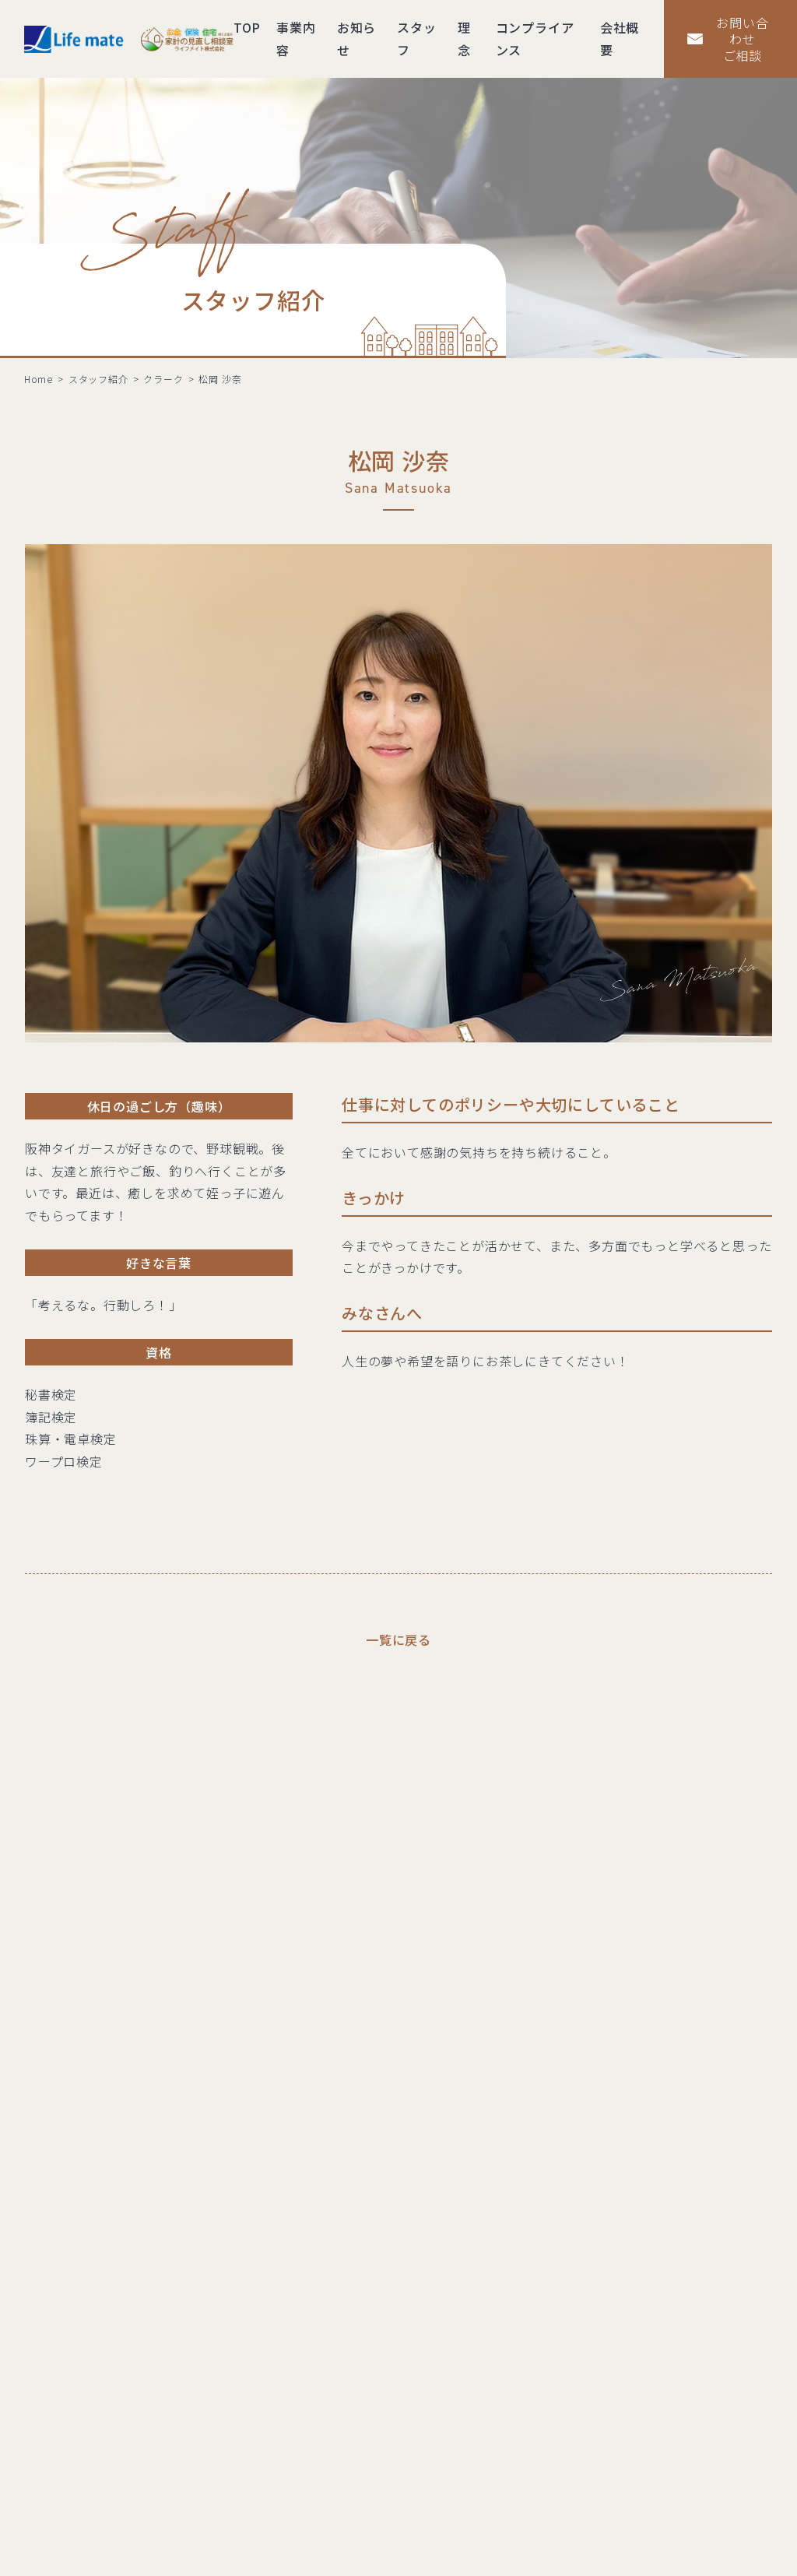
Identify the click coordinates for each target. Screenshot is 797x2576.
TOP (247, 27)
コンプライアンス (535, 38)
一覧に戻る (398, 1639)
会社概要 (619, 38)
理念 (464, 38)
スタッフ (416, 38)
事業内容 (295, 38)
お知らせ (356, 38)
